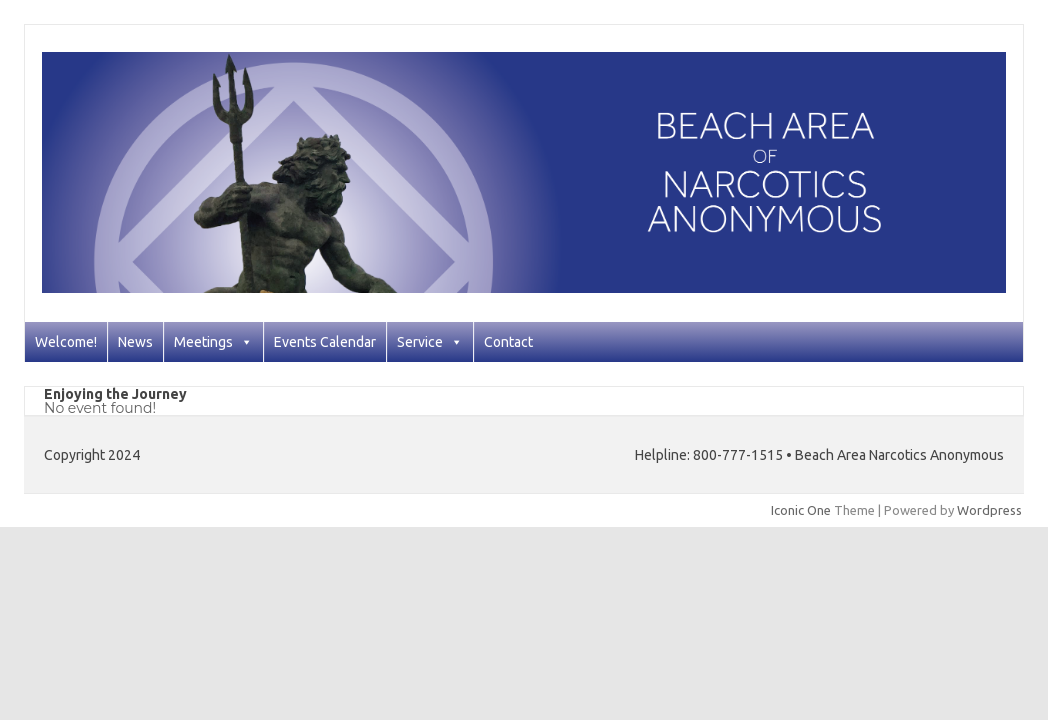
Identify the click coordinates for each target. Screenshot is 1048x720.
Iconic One (801, 510)
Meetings (213, 342)
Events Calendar (325, 342)
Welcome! (66, 342)
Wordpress (989, 510)
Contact (508, 342)
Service (430, 342)
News (135, 342)
